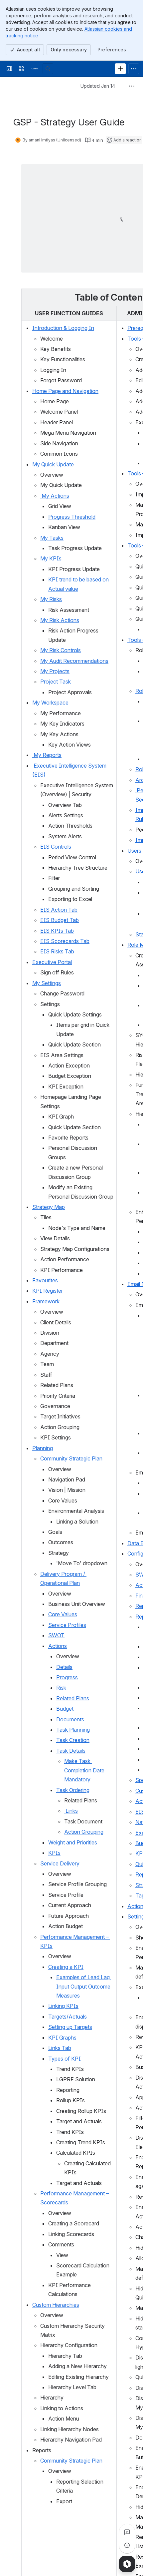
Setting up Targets (70, 2027)
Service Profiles (67, 1625)
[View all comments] (127, 2532)
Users (134, 850)
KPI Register (47, 1290)
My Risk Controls (60, 650)
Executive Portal (52, 962)
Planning (42, 1448)
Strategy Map (48, 1207)
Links (71, 1810)
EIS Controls (55, 846)
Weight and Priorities (72, 1842)
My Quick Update (53, 464)
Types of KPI (64, 2058)
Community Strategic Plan (71, 1458)
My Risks (51, 599)
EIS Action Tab (58, 909)
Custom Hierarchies (55, 2304)
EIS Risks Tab (57, 951)
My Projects (55, 671)
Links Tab (59, 2048)
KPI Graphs (62, 2037)
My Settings (46, 983)
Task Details (70, 1750)
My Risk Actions (59, 620)
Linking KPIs (63, 2006)
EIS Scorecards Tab (64, 941)
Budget (64, 1708)
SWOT (56, 1635)
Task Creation (72, 1740)
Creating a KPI (65, 1967)
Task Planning (73, 1729)
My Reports (47, 755)
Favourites (45, 1280)
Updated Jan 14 (97, 86)
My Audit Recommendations (74, 661)
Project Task (55, 681)
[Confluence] (34, 68)
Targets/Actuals (67, 2016)
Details (64, 1667)
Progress (67, 1677)
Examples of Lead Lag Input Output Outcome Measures (84, 1986)
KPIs (54, 1852)
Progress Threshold (71, 516)
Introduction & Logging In (63, 328)
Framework (46, 1301)
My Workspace (50, 702)
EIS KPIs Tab (57, 930)
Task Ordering (72, 1790)
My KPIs (51, 558)
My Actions (54, 495)
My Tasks (52, 537)
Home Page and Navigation (65, 391)
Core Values (62, 1614)
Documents (70, 1719)
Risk (61, 1687)
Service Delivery (59, 1863)
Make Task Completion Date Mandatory (85, 1770)
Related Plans (72, 1698)
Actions (57, 1646)
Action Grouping (83, 1831)
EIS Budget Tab (59, 920)
